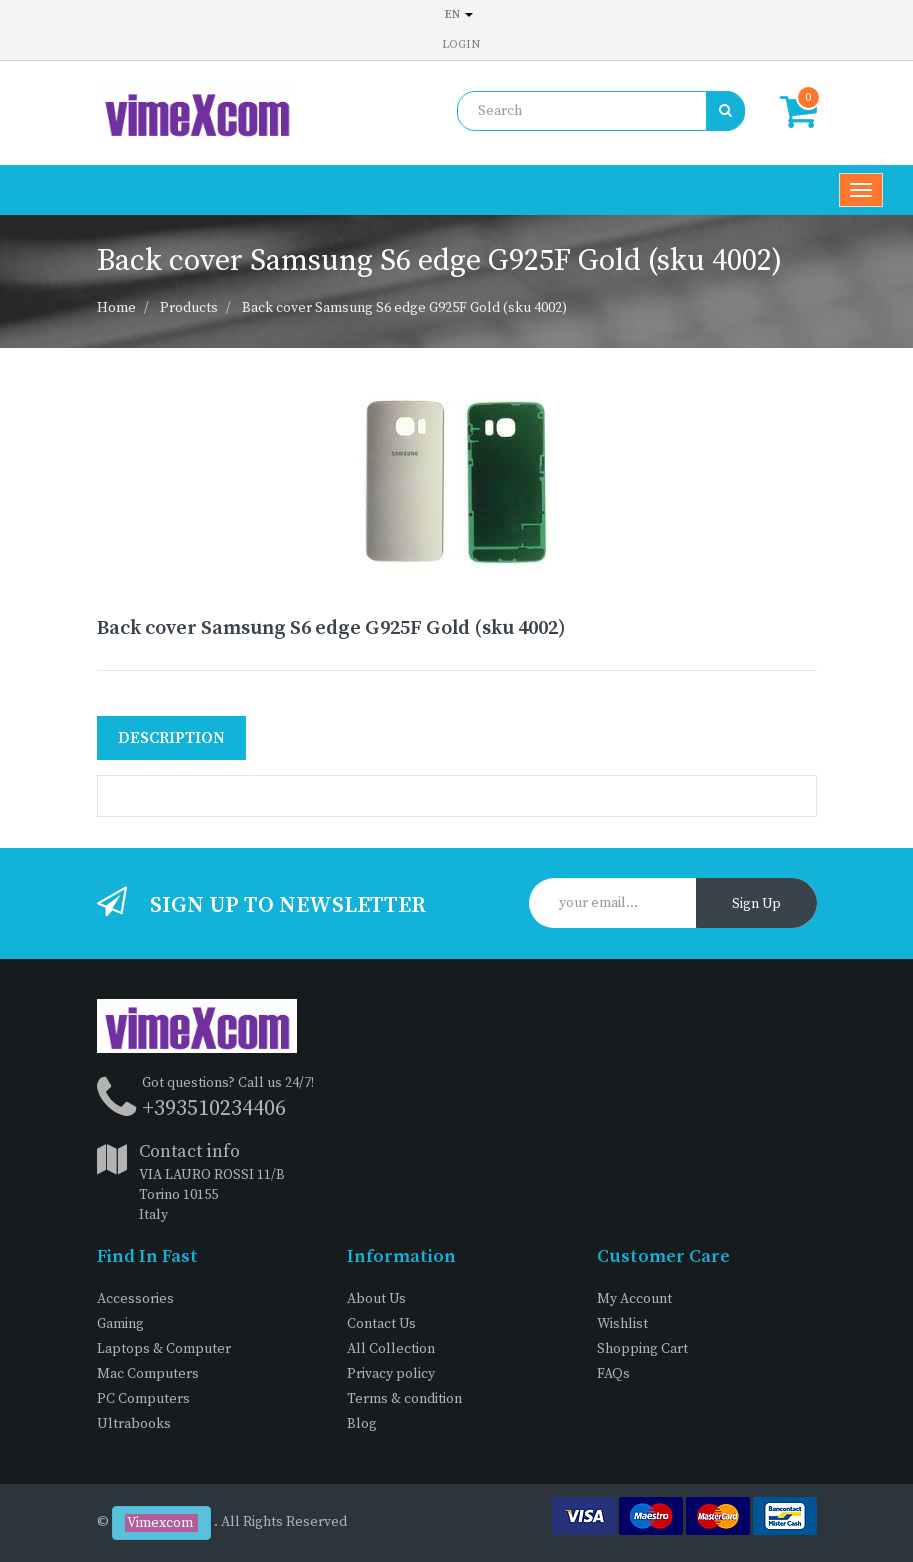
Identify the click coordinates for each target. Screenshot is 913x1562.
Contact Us (381, 1324)
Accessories (135, 1299)
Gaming (120, 1324)
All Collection (391, 1349)
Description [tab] (171, 738)
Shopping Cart (642, 1349)
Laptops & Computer (164, 1349)
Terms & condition (404, 1399)
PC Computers (143, 1399)
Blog (362, 1424)
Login (461, 44)
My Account (634, 1299)
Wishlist (622, 1324)
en (459, 14)
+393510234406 (214, 1108)
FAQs (613, 1374)
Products (189, 308)
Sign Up (756, 904)
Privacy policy (391, 1374)
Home (116, 308)
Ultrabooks (134, 1424)
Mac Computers (148, 1374)
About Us (376, 1299)
